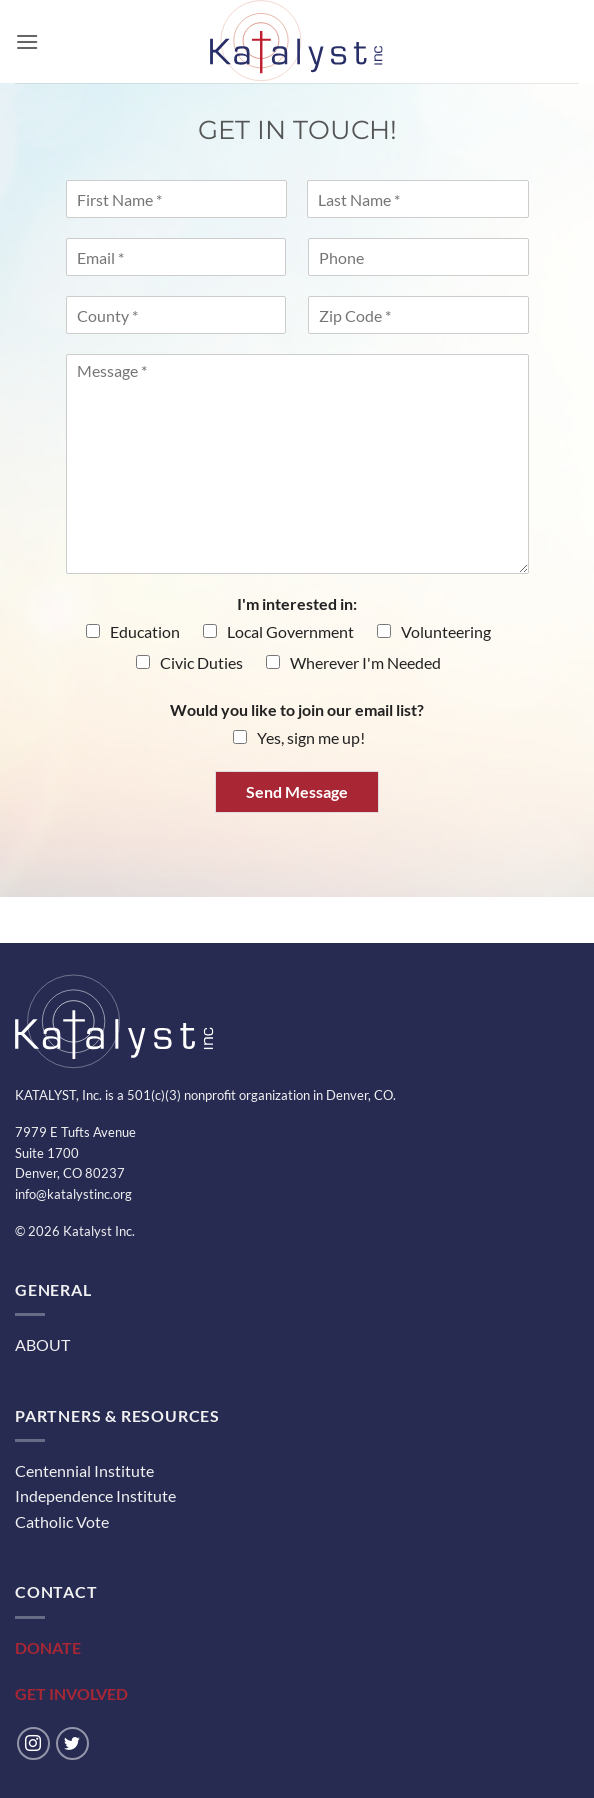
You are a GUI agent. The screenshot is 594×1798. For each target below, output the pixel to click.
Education (145, 631)
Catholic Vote (62, 1521)
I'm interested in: (297, 603)
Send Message (297, 791)
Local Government (290, 631)
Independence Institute (95, 1495)
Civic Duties (201, 662)
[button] (27, 41)
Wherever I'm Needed (365, 662)
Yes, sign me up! (311, 737)
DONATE (48, 1647)
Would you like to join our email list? (297, 709)
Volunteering (446, 631)
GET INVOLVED (71, 1693)
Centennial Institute (84, 1470)
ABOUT (42, 1344)
